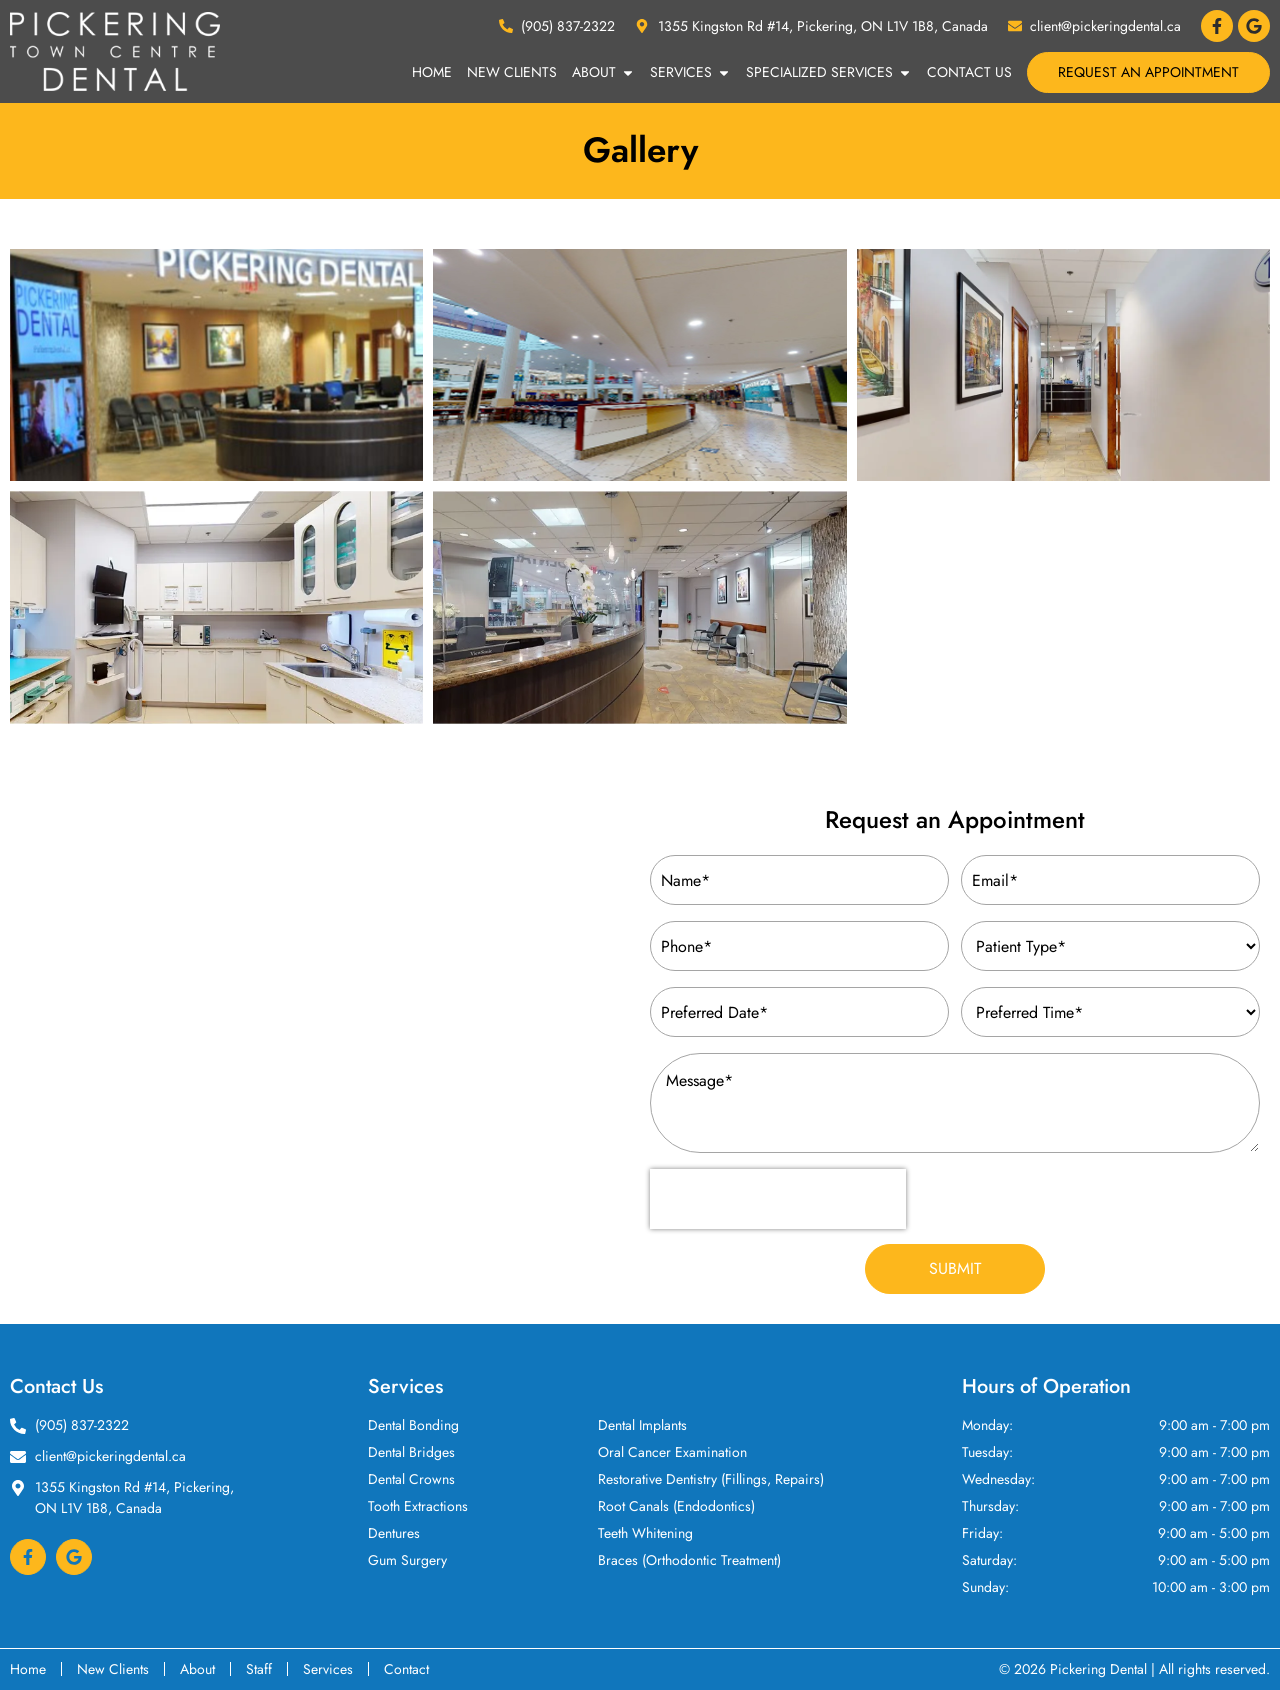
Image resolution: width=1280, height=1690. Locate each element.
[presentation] (778, 1199)
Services (690, 73)
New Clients (512, 72)
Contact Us (969, 72)
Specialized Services (829, 73)
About (603, 73)
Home (432, 72)
